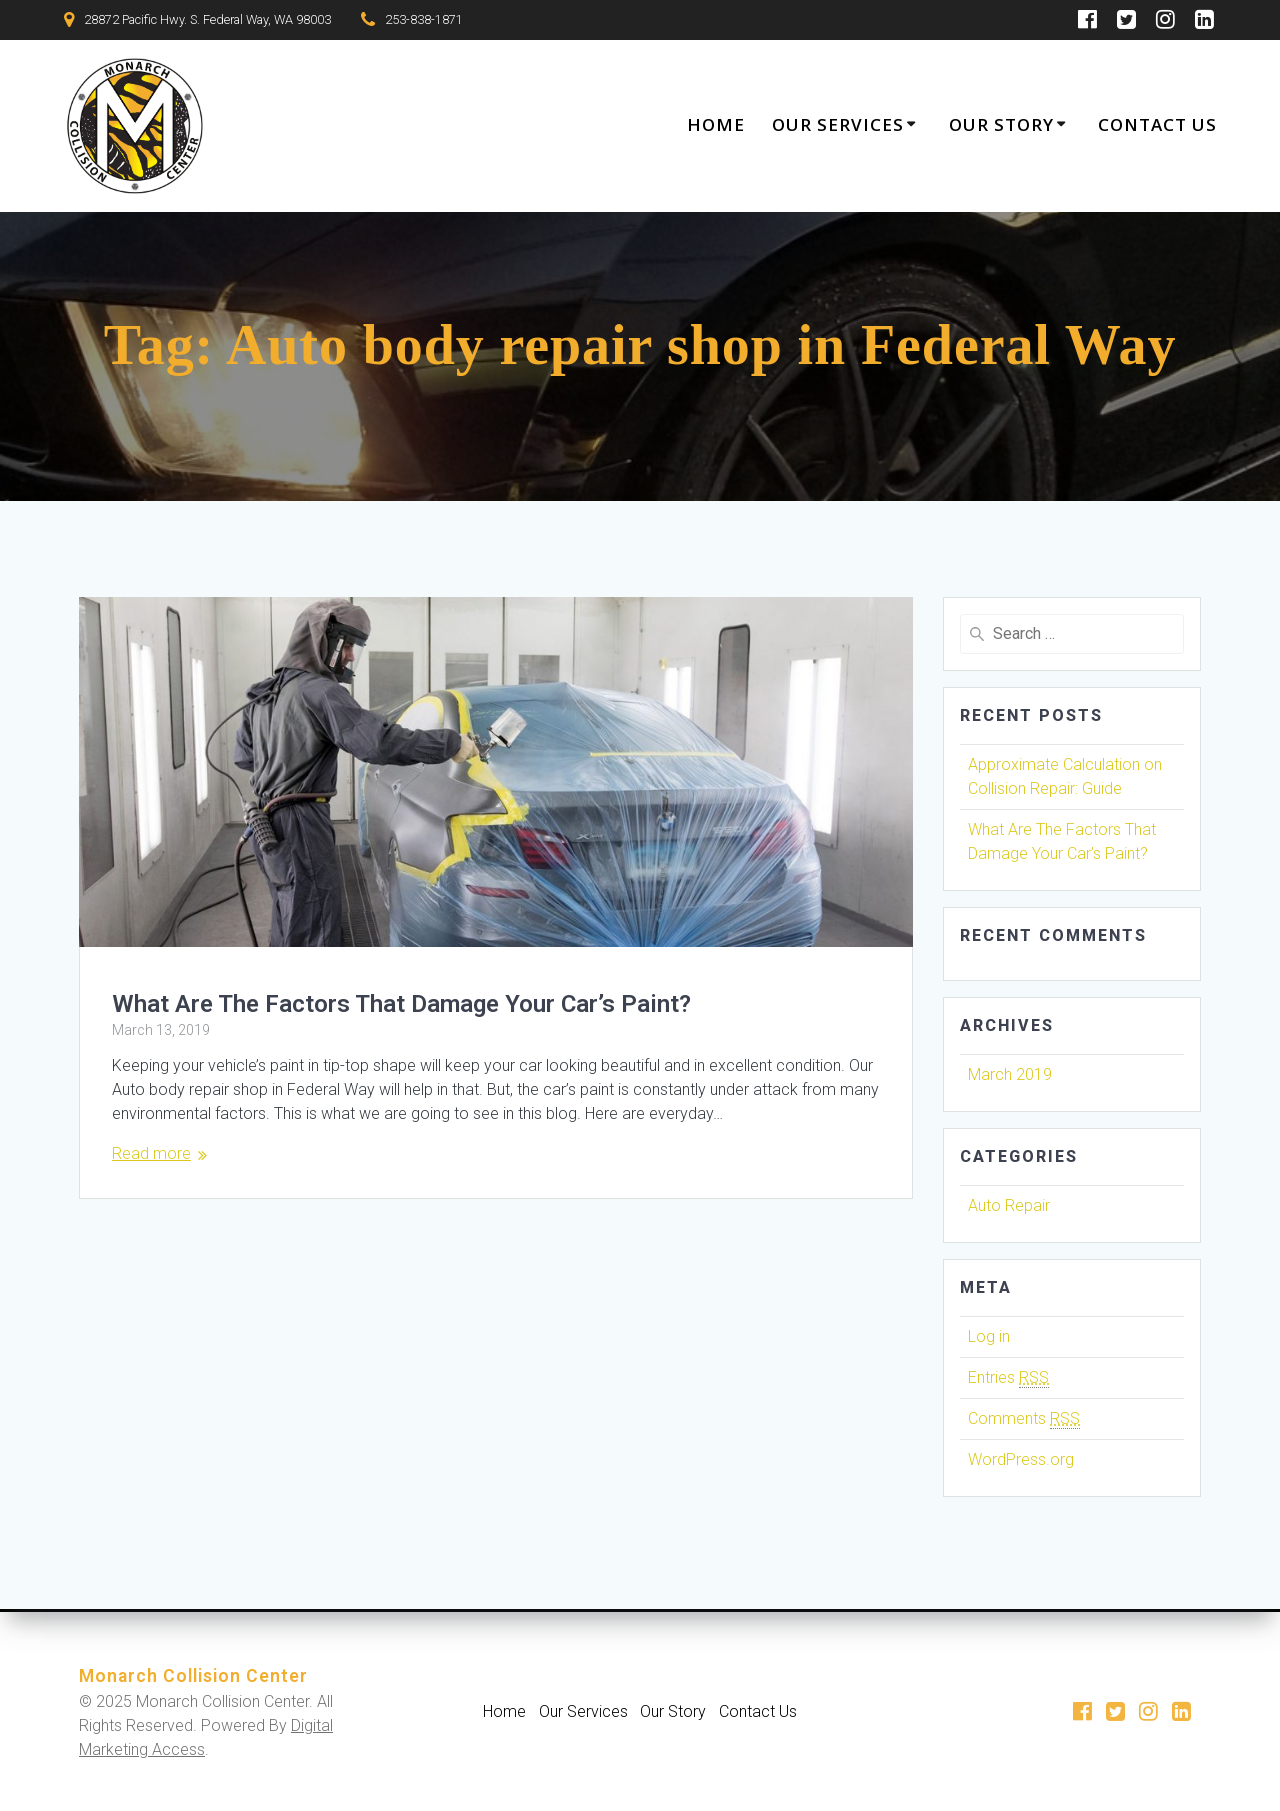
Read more (151, 1153)
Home (716, 124)
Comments (1024, 1419)
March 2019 (1010, 1074)
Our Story (1001, 124)
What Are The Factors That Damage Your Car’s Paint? (401, 1004)
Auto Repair (1009, 1205)
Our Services (838, 124)
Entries (1008, 1378)
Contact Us (1157, 124)
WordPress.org (1021, 1459)
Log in (989, 1336)
